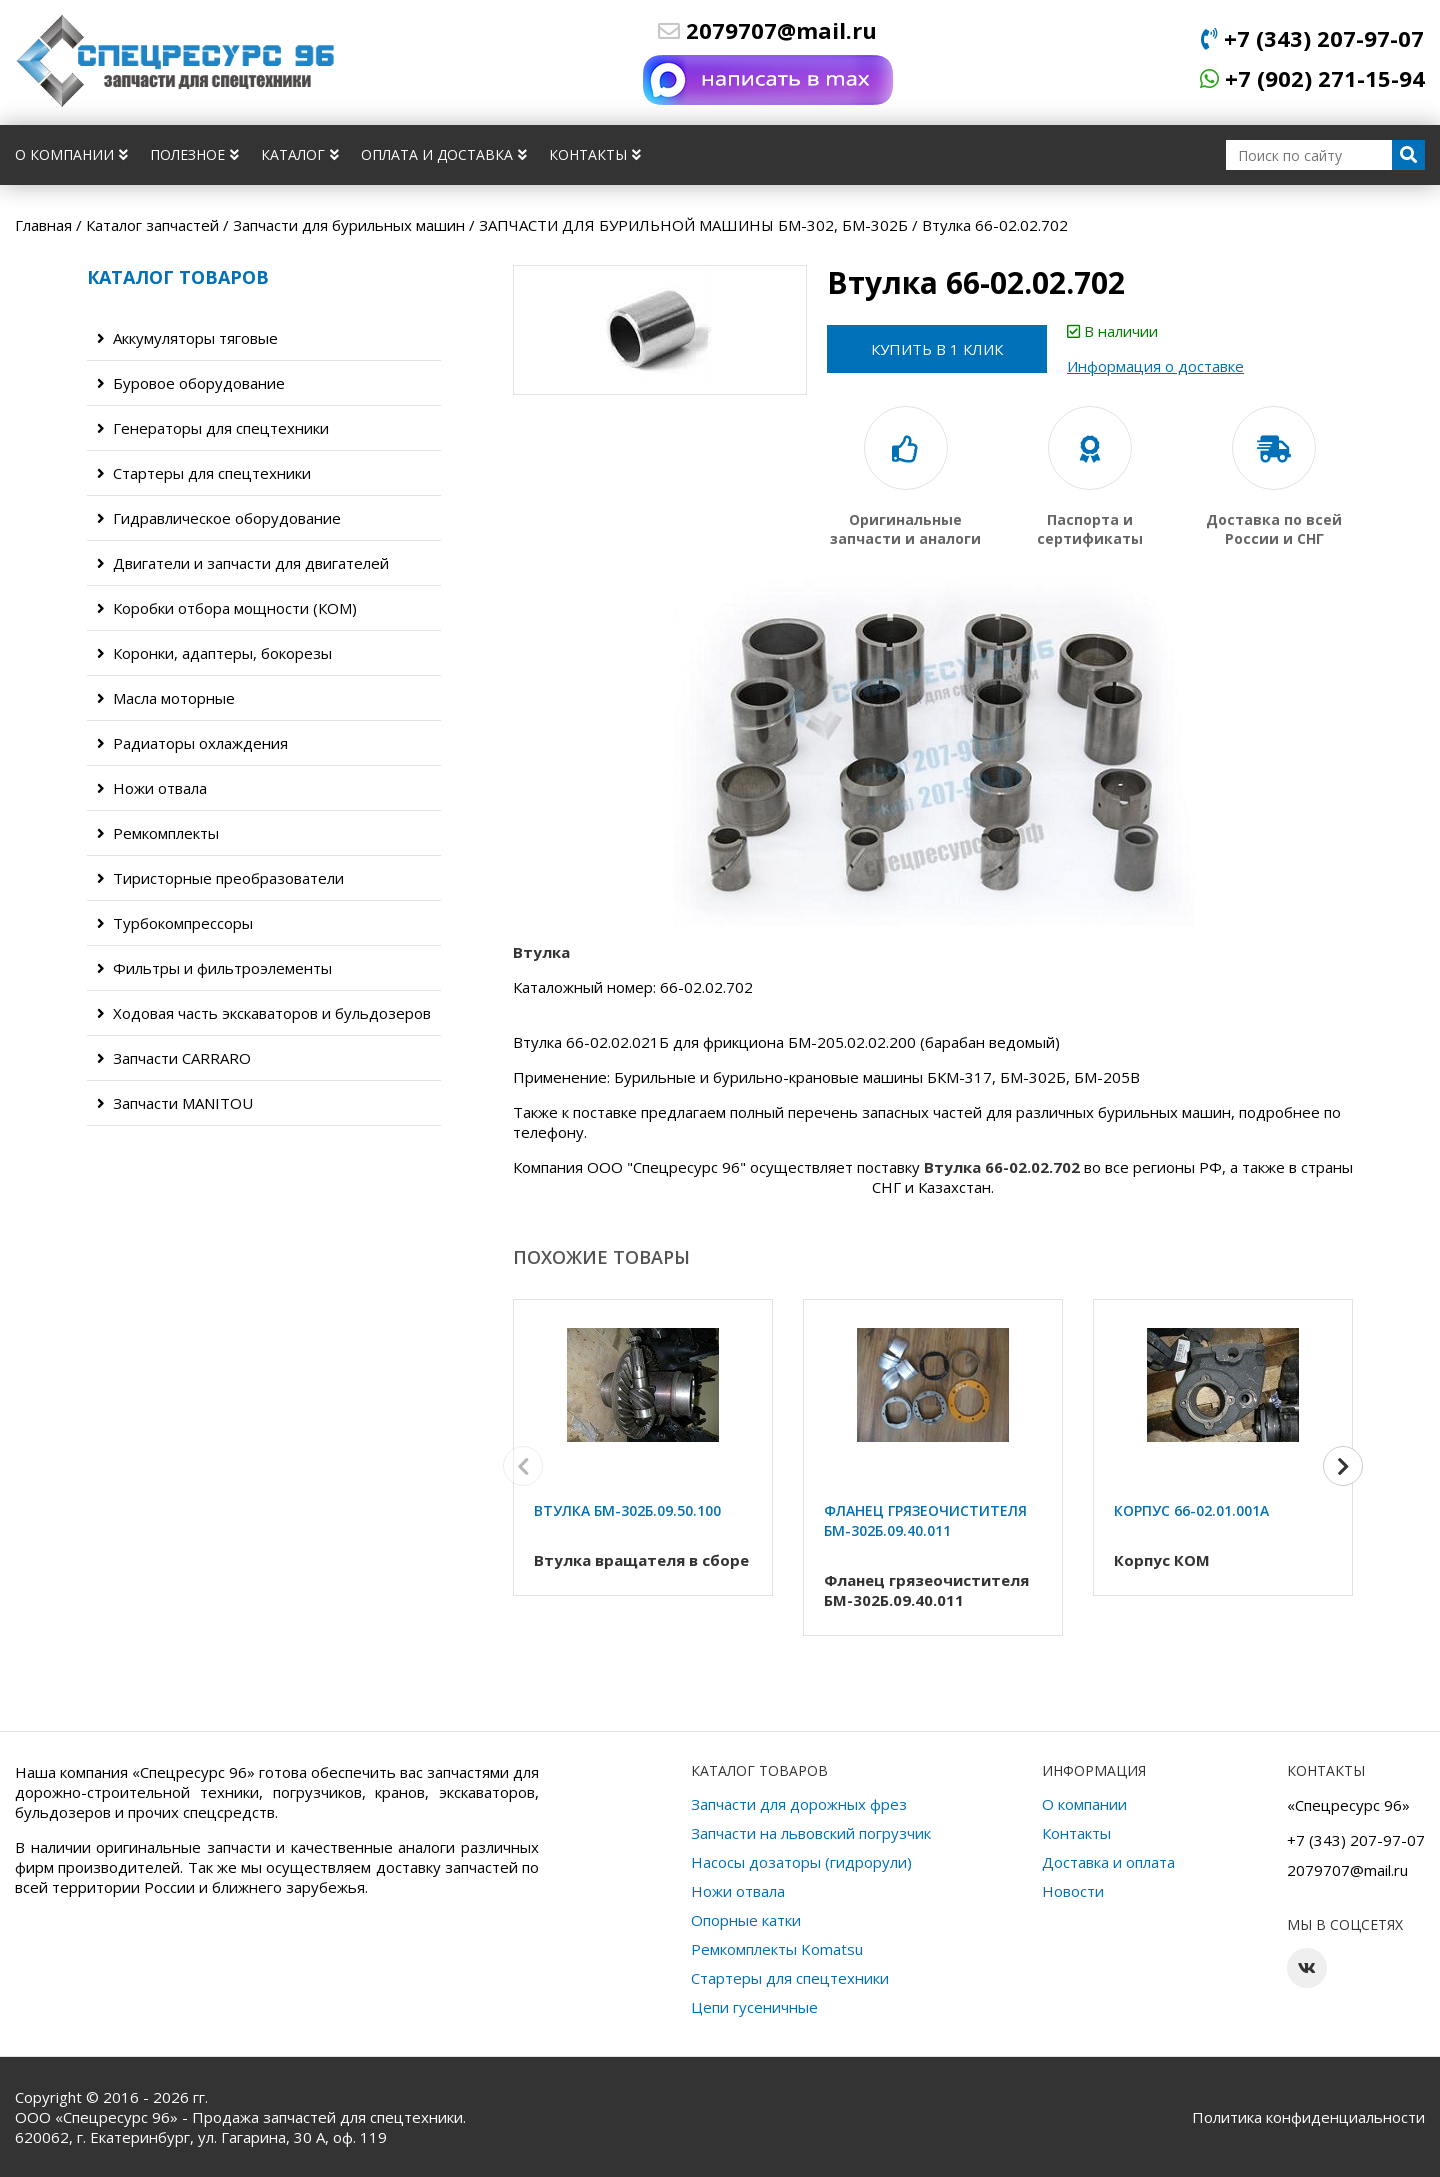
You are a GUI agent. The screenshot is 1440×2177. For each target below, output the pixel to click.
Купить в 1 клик (937, 349)
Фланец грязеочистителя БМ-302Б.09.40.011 (925, 1520)
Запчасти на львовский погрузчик (811, 1833)
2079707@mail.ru (767, 30)
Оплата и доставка (444, 154)
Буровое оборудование (191, 383)
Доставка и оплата (1108, 1862)
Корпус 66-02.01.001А (1191, 1510)
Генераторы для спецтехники (213, 428)
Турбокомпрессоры (175, 923)
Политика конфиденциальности (1308, 2117)
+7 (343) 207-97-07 (1312, 38)
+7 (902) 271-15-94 (1312, 78)
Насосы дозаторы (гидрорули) (801, 1862)
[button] (1343, 1466)
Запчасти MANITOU (175, 1103)
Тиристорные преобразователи (220, 878)
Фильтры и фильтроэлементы (214, 968)
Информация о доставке (1155, 366)
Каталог (300, 154)
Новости (1073, 1891)
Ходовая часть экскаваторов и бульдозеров (264, 1013)
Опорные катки (746, 1920)
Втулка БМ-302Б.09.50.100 (627, 1510)
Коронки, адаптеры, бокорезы (214, 653)
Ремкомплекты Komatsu (777, 1949)
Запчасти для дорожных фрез (799, 1804)
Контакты (595, 154)
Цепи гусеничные (754, 2007)
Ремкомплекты (158, 833)
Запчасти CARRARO (174, 1058)
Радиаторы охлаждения (192, 743)
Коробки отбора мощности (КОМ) (227, 608)
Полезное (194, 154)
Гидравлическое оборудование (219, 518)
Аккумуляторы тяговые (187, 338)
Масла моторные (166, 698)
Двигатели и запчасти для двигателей (243, 563)
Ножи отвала (152, 788)
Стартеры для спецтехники (204, 473)
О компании (71, 154)
